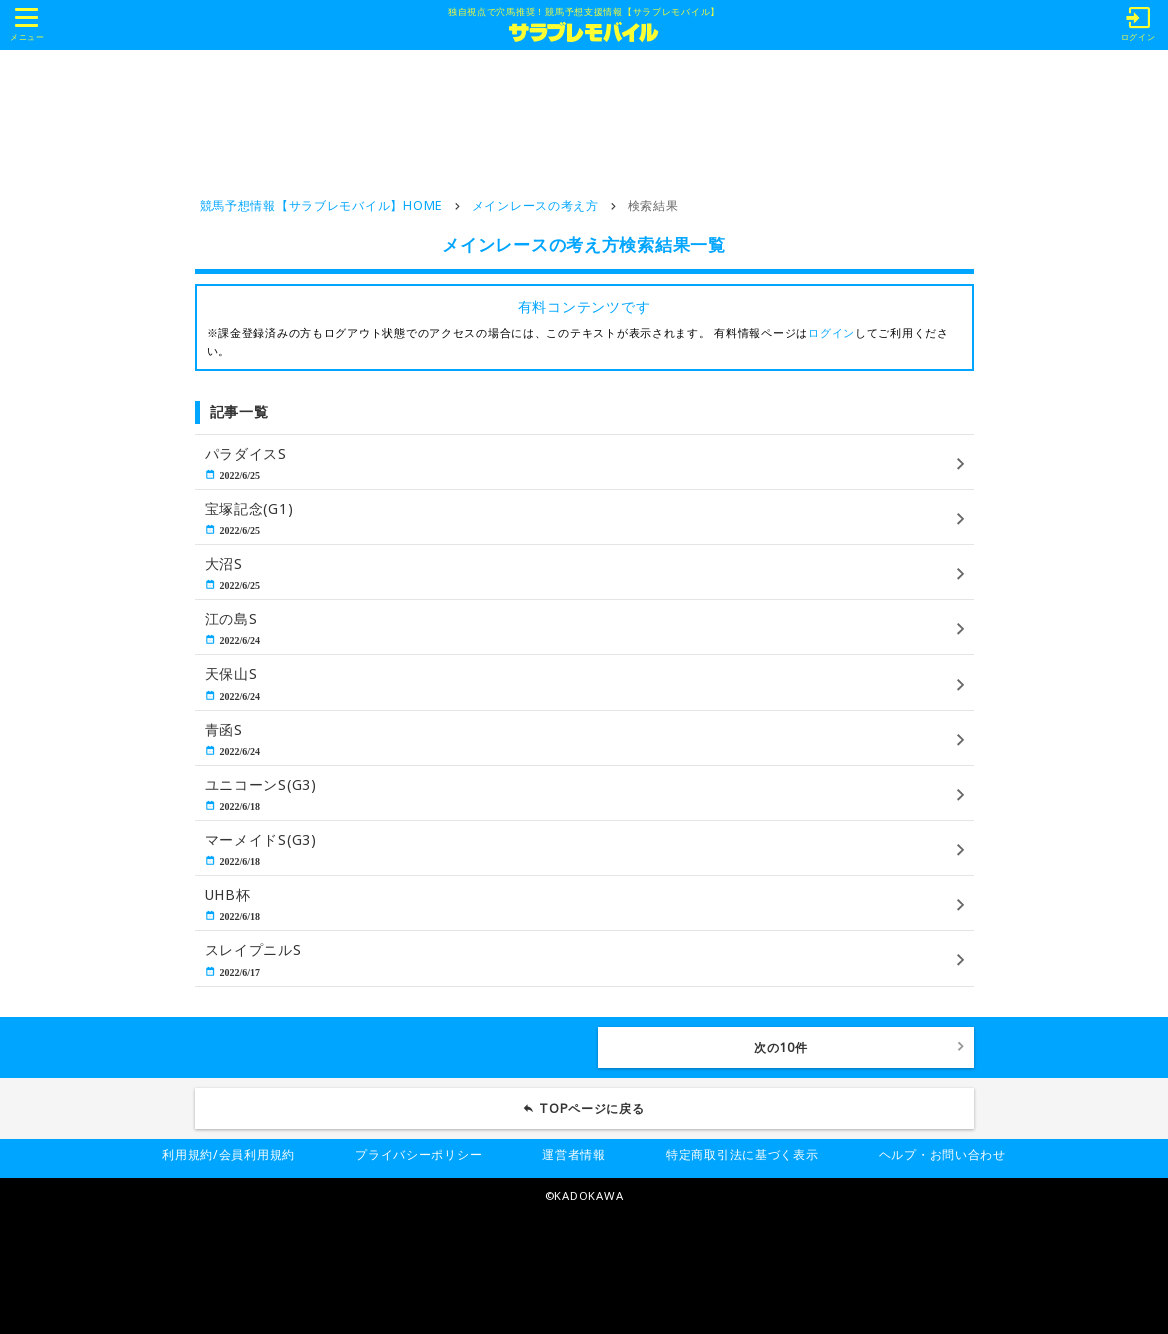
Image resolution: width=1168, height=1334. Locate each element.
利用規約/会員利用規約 (228, 1154)
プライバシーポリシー (418, 1154)
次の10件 (781, 1047)
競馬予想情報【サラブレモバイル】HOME (321, 205)
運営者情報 (574, 1154)
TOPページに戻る (592, 1108)
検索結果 (653, 205)
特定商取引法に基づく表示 (742, 1154)
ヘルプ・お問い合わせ (942, 1154)
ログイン (831, 332)
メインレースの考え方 (535, 205)
